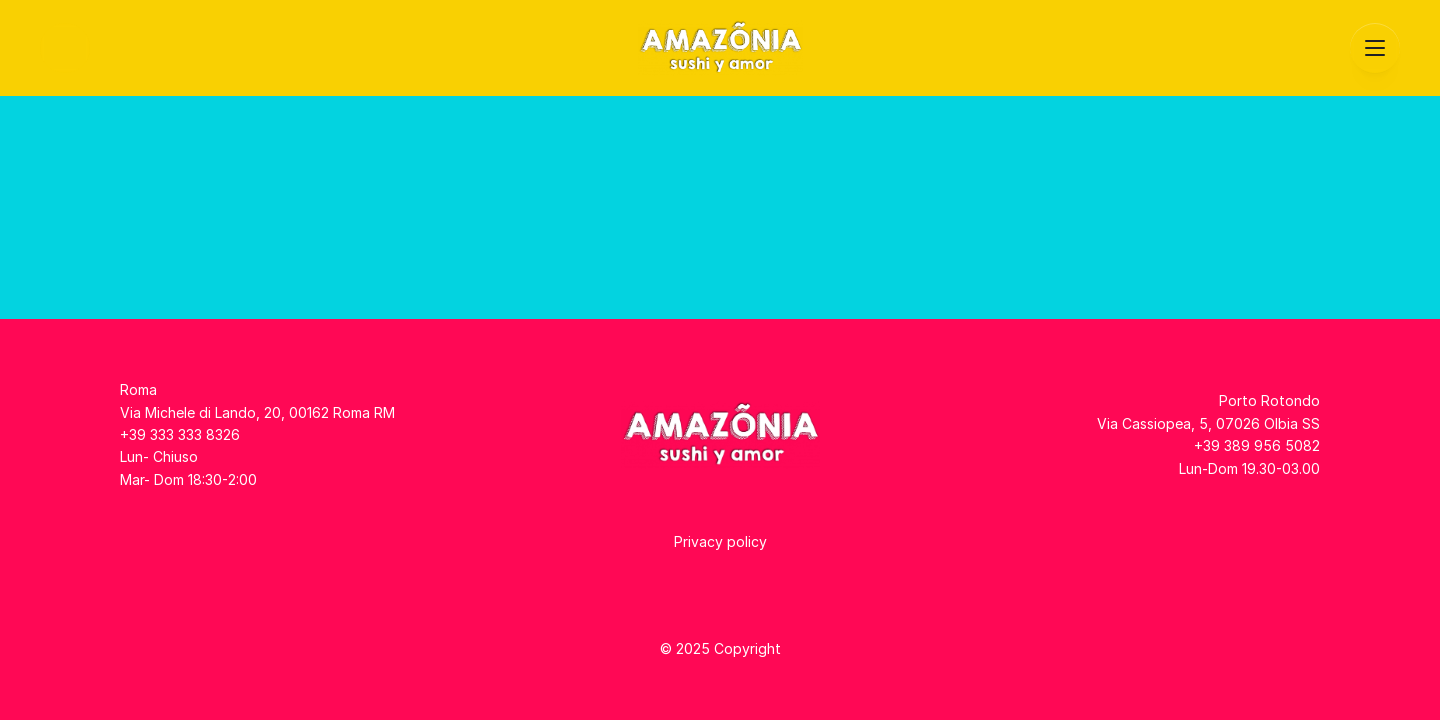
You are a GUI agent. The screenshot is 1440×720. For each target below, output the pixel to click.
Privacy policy (720, 541)
